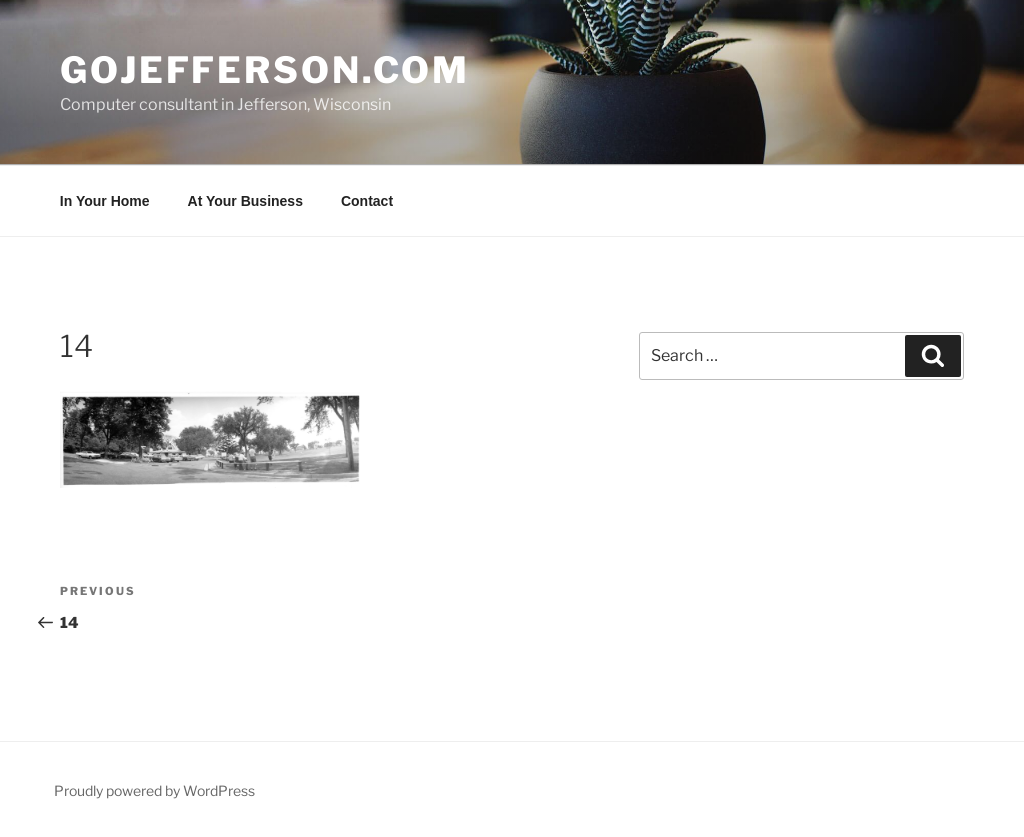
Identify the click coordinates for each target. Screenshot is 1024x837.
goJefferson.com (265, 70)
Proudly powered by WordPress (154, 790)
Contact (367, 201)
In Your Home (105, 201)
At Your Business (245, 201)
